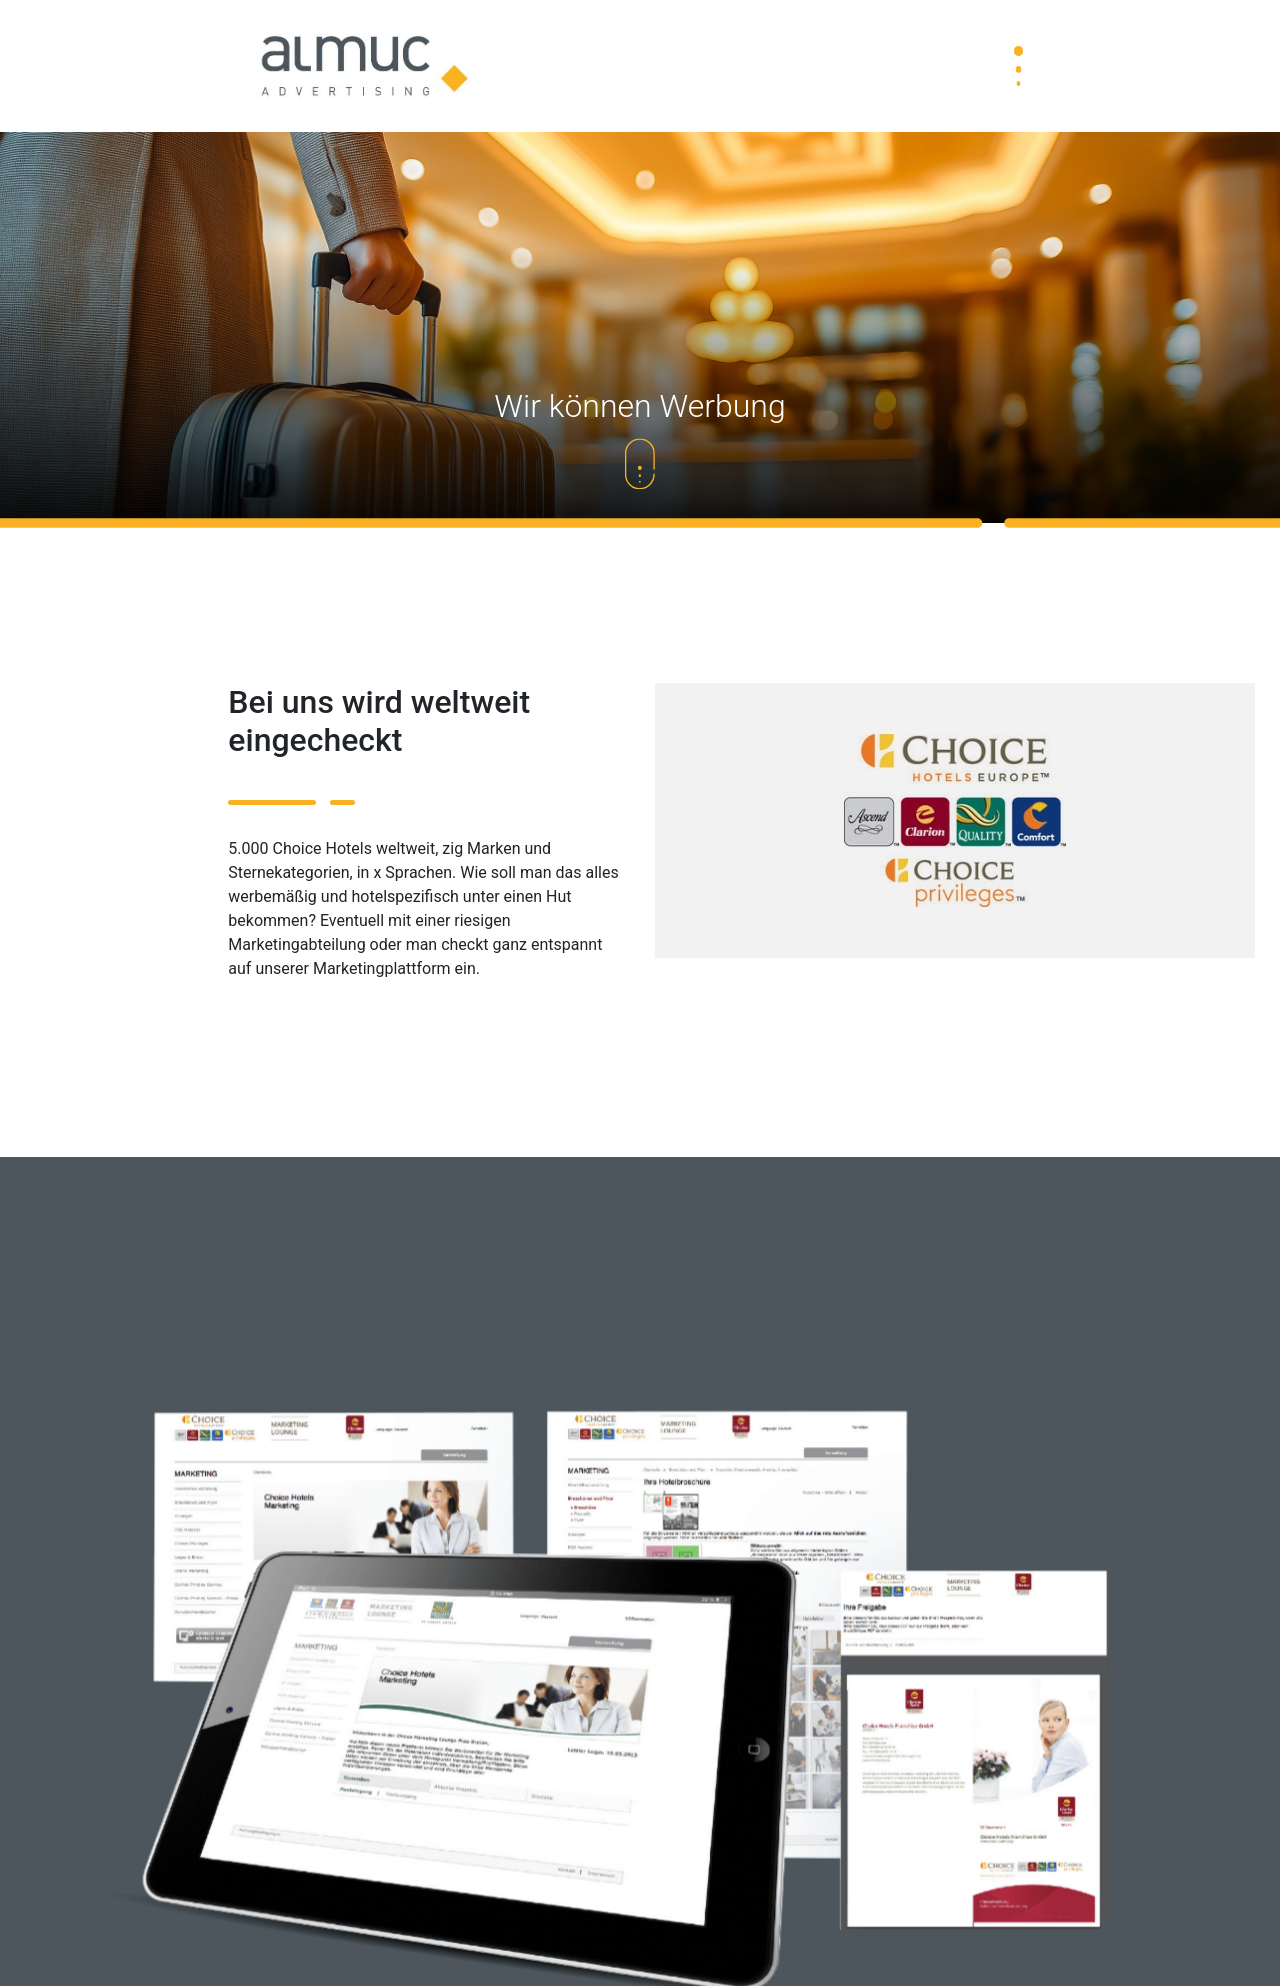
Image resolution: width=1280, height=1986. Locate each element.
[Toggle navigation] (1018, 66)
